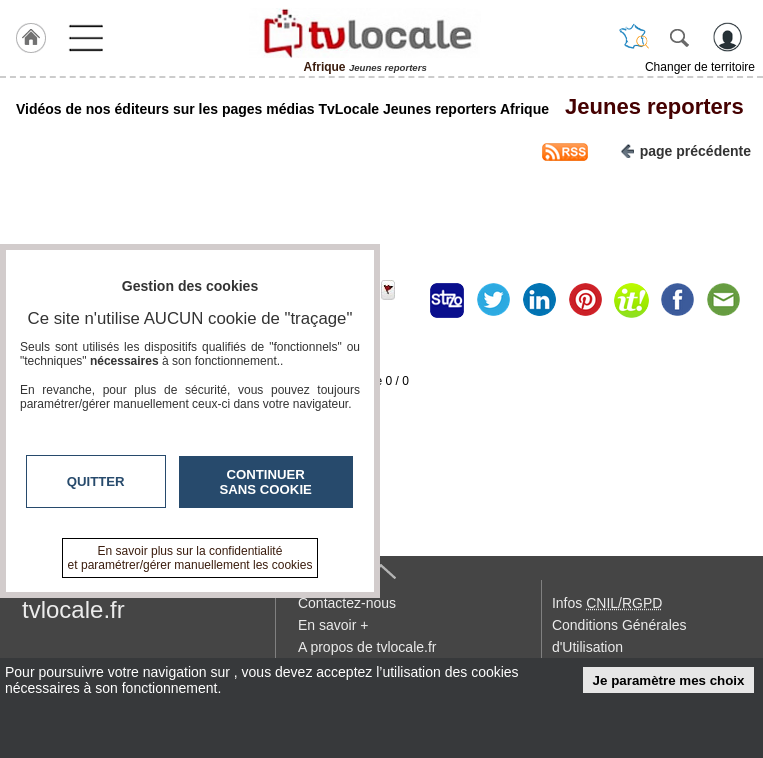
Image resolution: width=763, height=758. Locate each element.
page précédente (685, 149)
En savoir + (333, 625)
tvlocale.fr (73, 609)
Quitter (96, 481)
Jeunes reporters (648, 106)
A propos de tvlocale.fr (367, 647)
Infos (607, 603)
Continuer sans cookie (266, 482)
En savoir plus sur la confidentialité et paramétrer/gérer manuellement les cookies (190, 558)
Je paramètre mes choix (669, 680)
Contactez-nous (347, 603)
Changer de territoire (700, 67)
